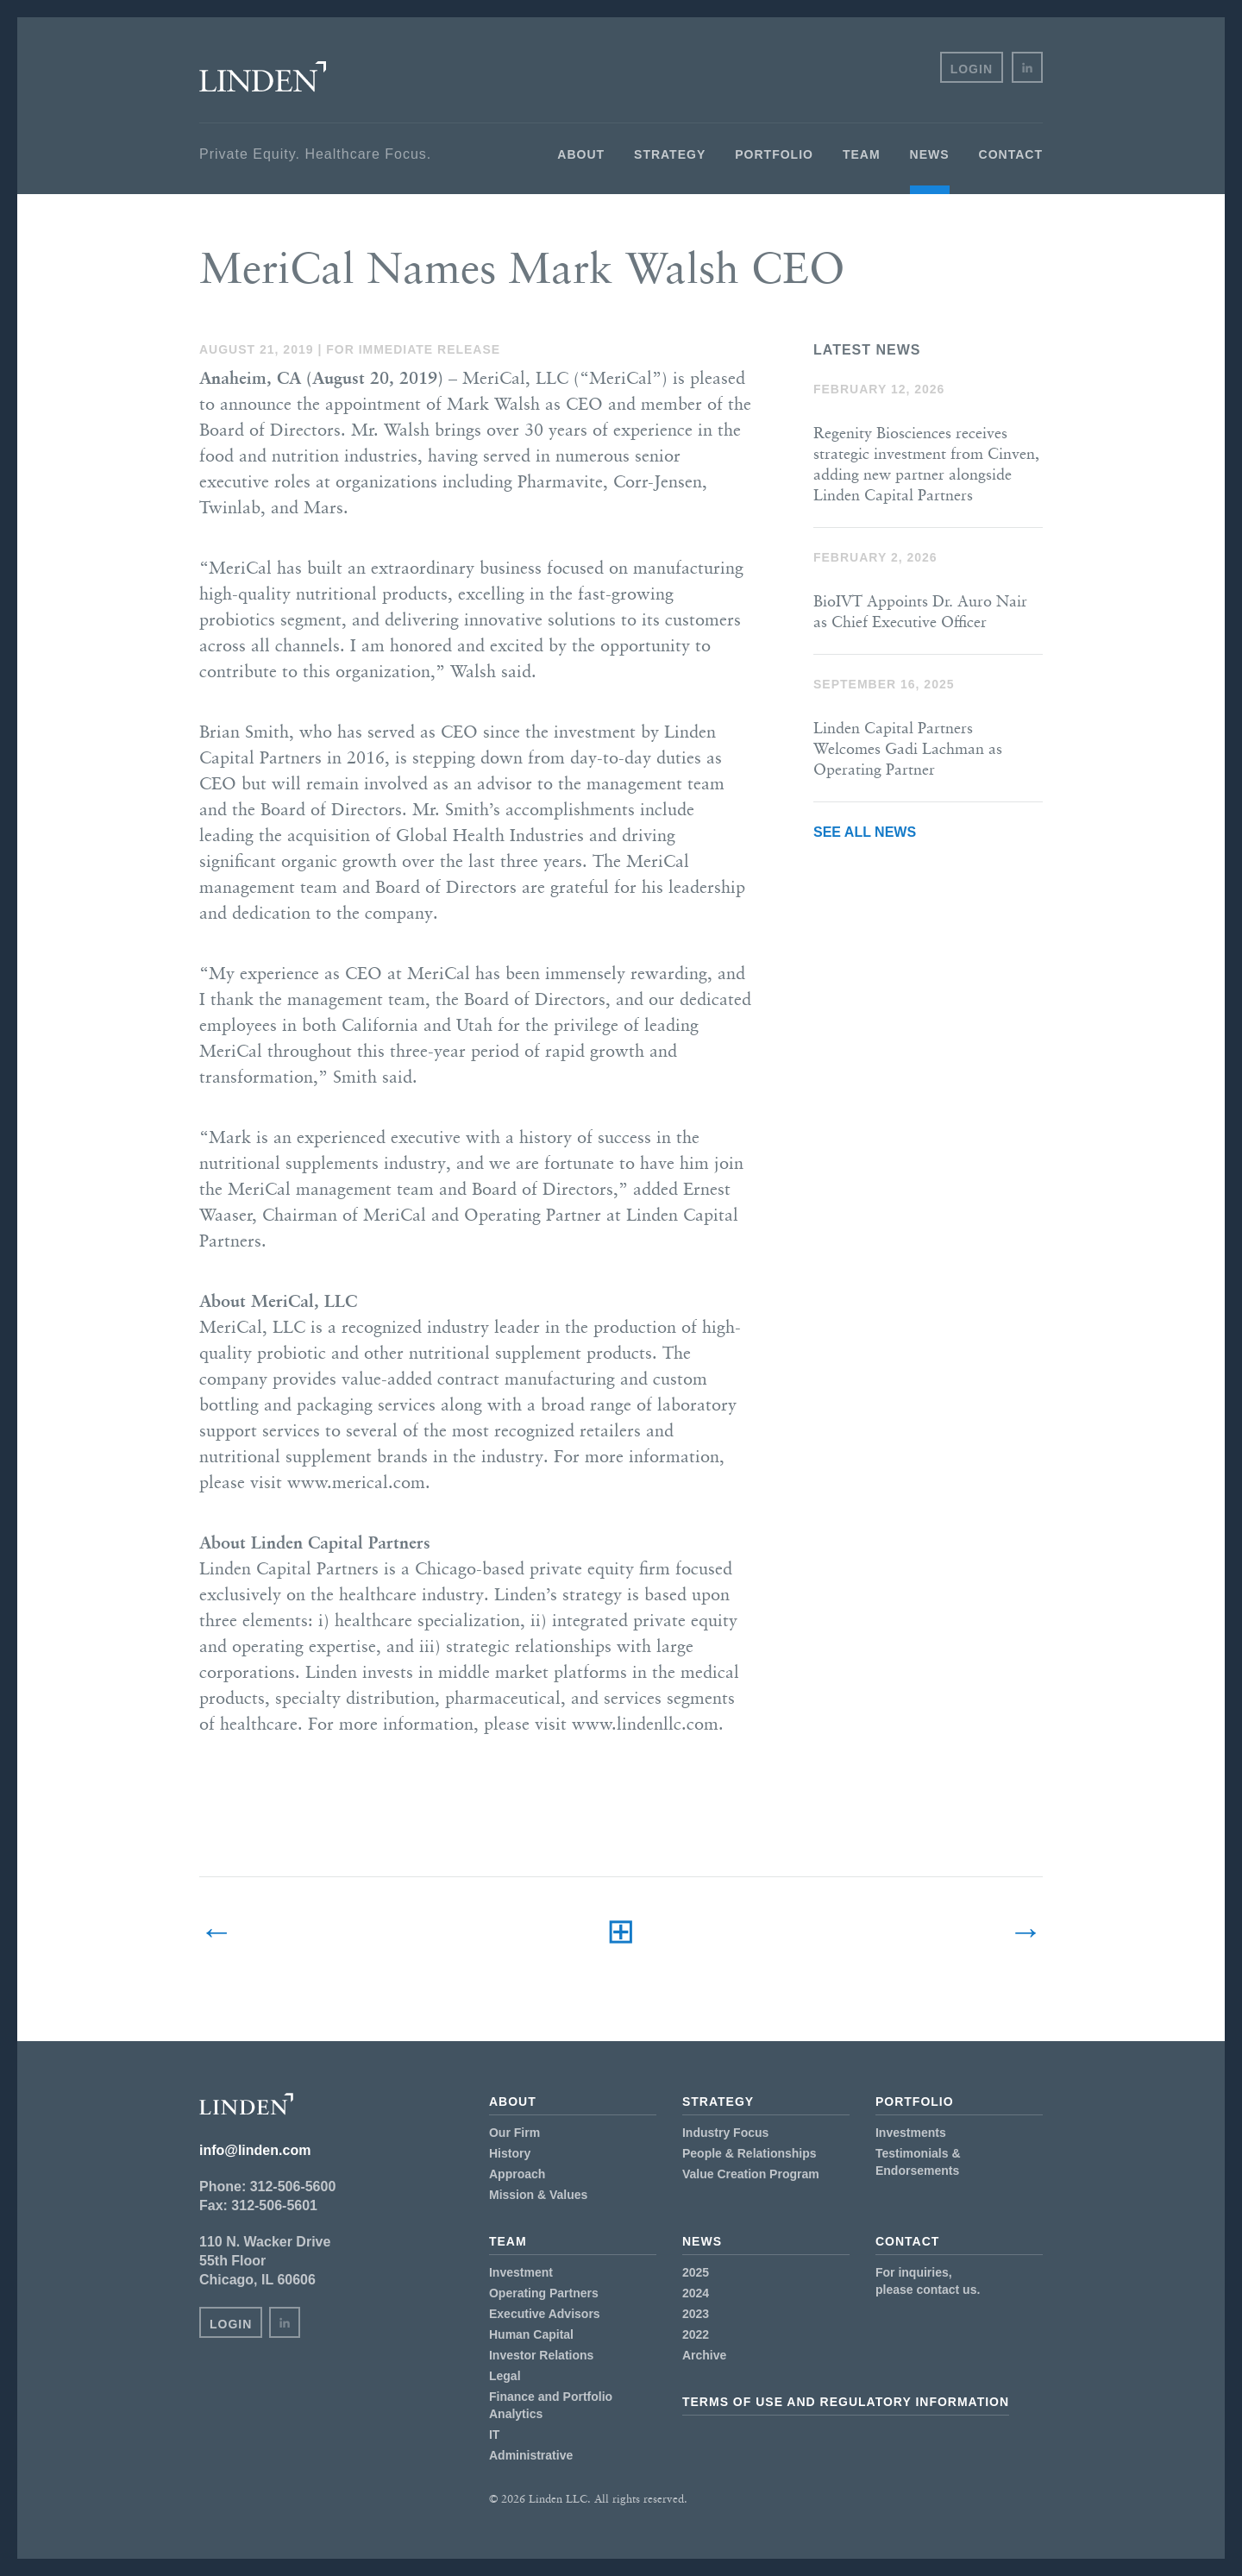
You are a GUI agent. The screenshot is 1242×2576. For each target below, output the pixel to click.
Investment (521, 2272)
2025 (695, 2272)
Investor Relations (541, 2355)
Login (971, 69)
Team (862, 154)
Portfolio (774, 154)
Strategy (670, 154)
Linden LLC (262, 76)
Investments (910, 2132)
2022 (695, 2334)
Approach (517, 2174)
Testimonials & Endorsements (918, 2161)
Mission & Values (538, 2195)
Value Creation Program (750, 2174)
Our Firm (514, 2132)
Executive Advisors (544, 2314)
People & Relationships (749, 2153)
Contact (1011, 154)
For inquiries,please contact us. (927, 2280)
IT (494, 2434)
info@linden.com (254, 2150)
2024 (695, 2293)
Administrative (531, 2455)
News (930, 154)
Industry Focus (725, 2132)
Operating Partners (544, 2293)
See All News (864, 832)
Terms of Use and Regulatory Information (845, 2402)
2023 (695, 2314)
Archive (704, 2355)
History (509, 2153)
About (581, 154)
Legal (505, 2376)
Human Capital (531, 2334)
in (1027, 67)
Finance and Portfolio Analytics (550, 2405)
